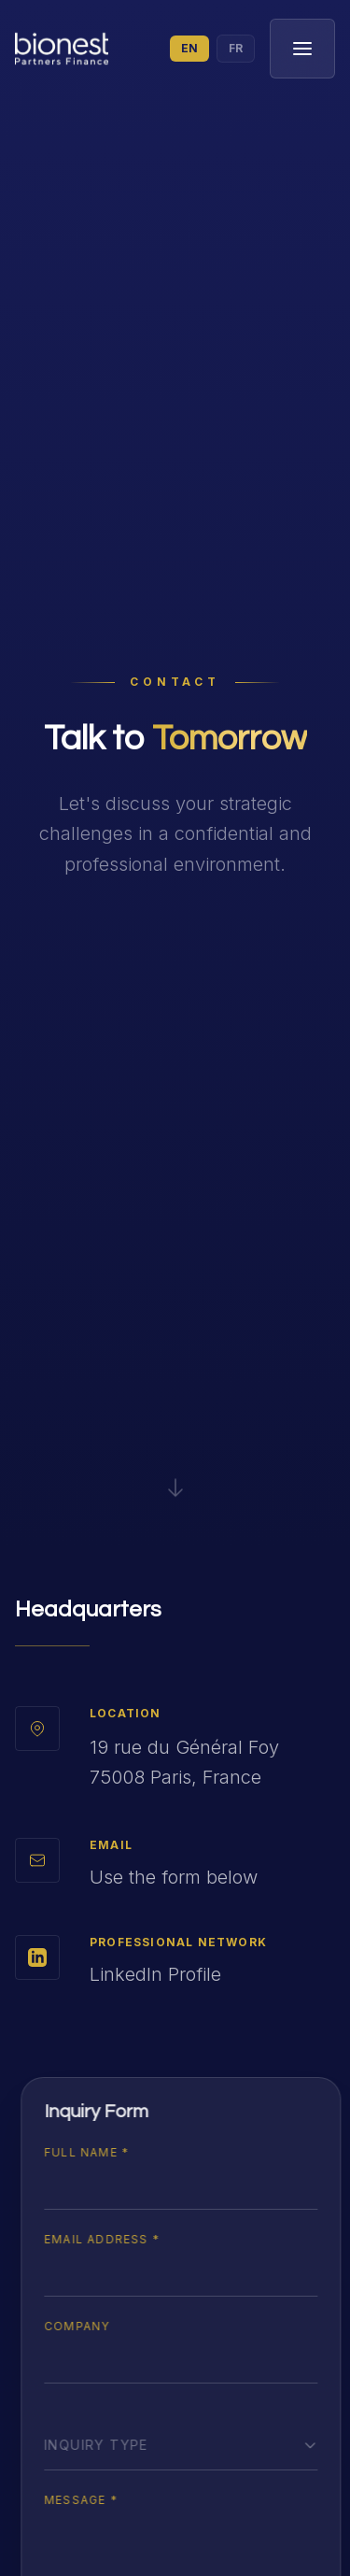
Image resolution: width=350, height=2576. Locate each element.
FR (236, 48)
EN (189, 48)
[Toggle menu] (302, 48)
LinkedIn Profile (155, 1974)
